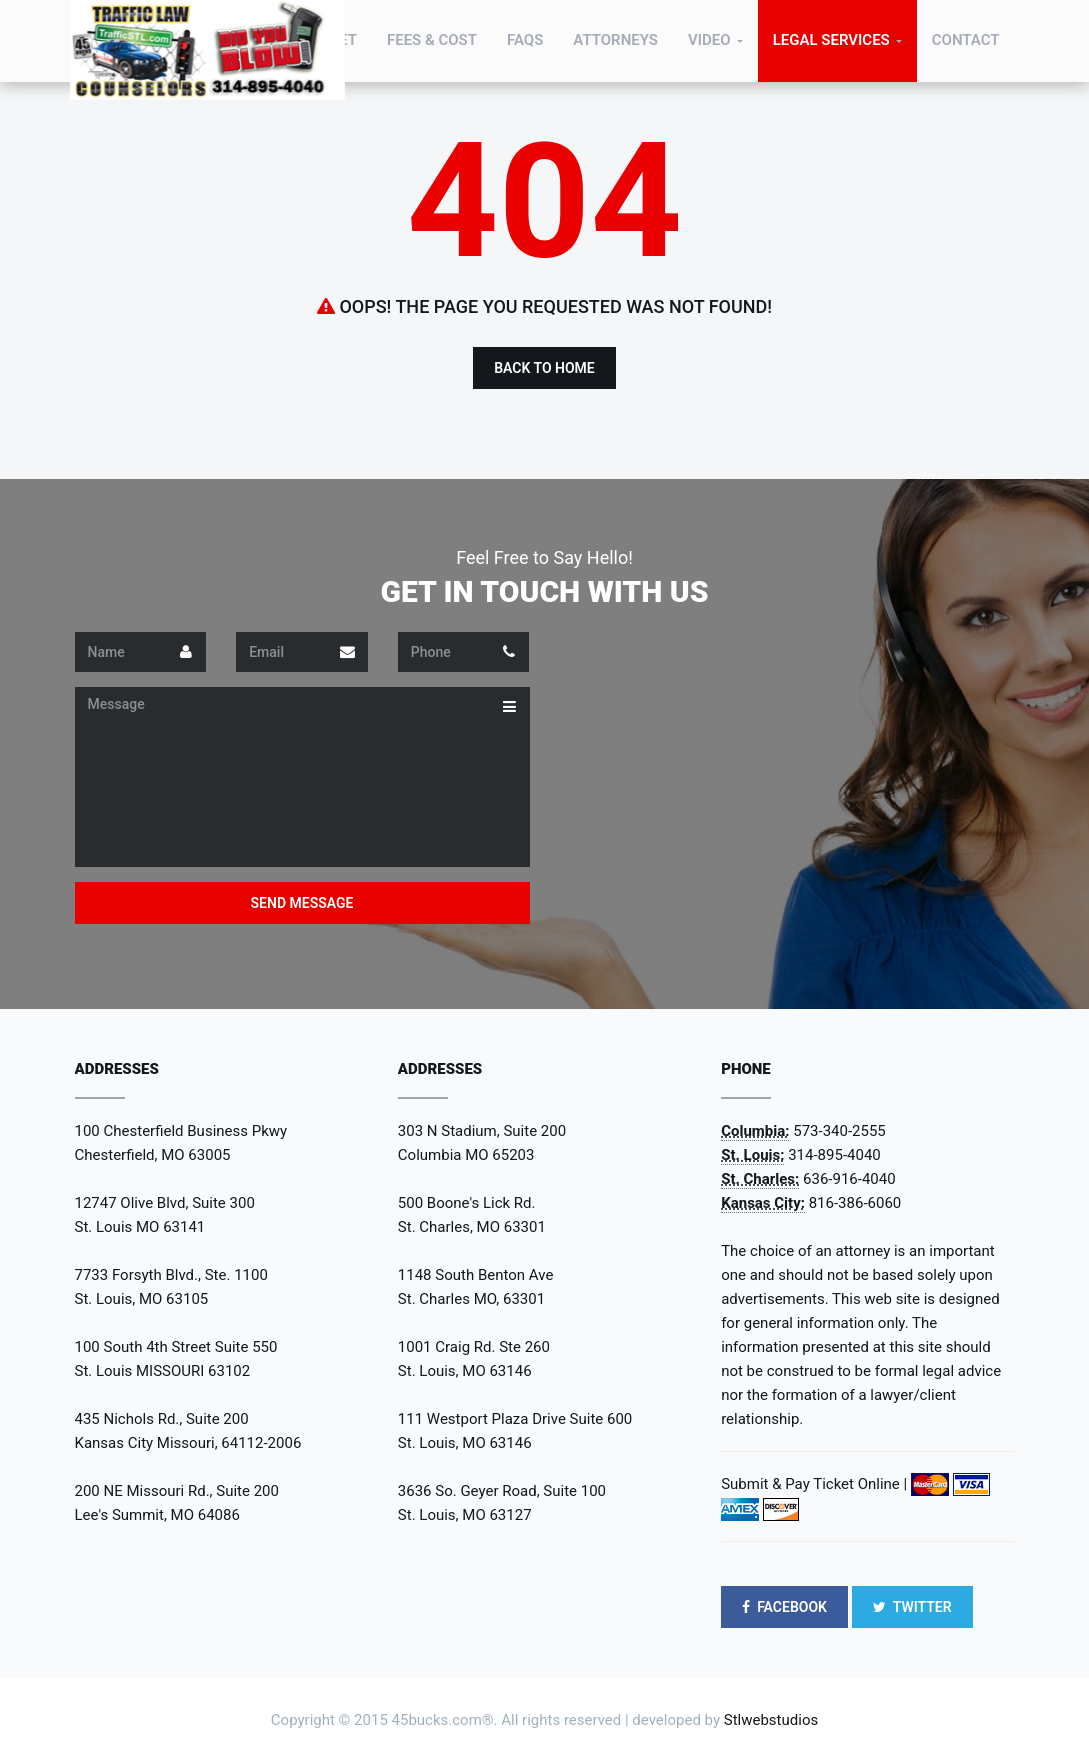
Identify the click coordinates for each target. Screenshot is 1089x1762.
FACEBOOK (784, 1607)
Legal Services (831, 40)
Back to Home (544, 368)
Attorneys (615, 40)
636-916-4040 (849, 1179)
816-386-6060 (855, 1203)
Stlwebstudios (771, 1720)
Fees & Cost (432, 40)
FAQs (525, 40)
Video (709, 40)
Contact (966, 40)
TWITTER (912, 1607)
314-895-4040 (834, 1155)
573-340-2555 (839, 1131)
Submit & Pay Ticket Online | (814, 1484)
